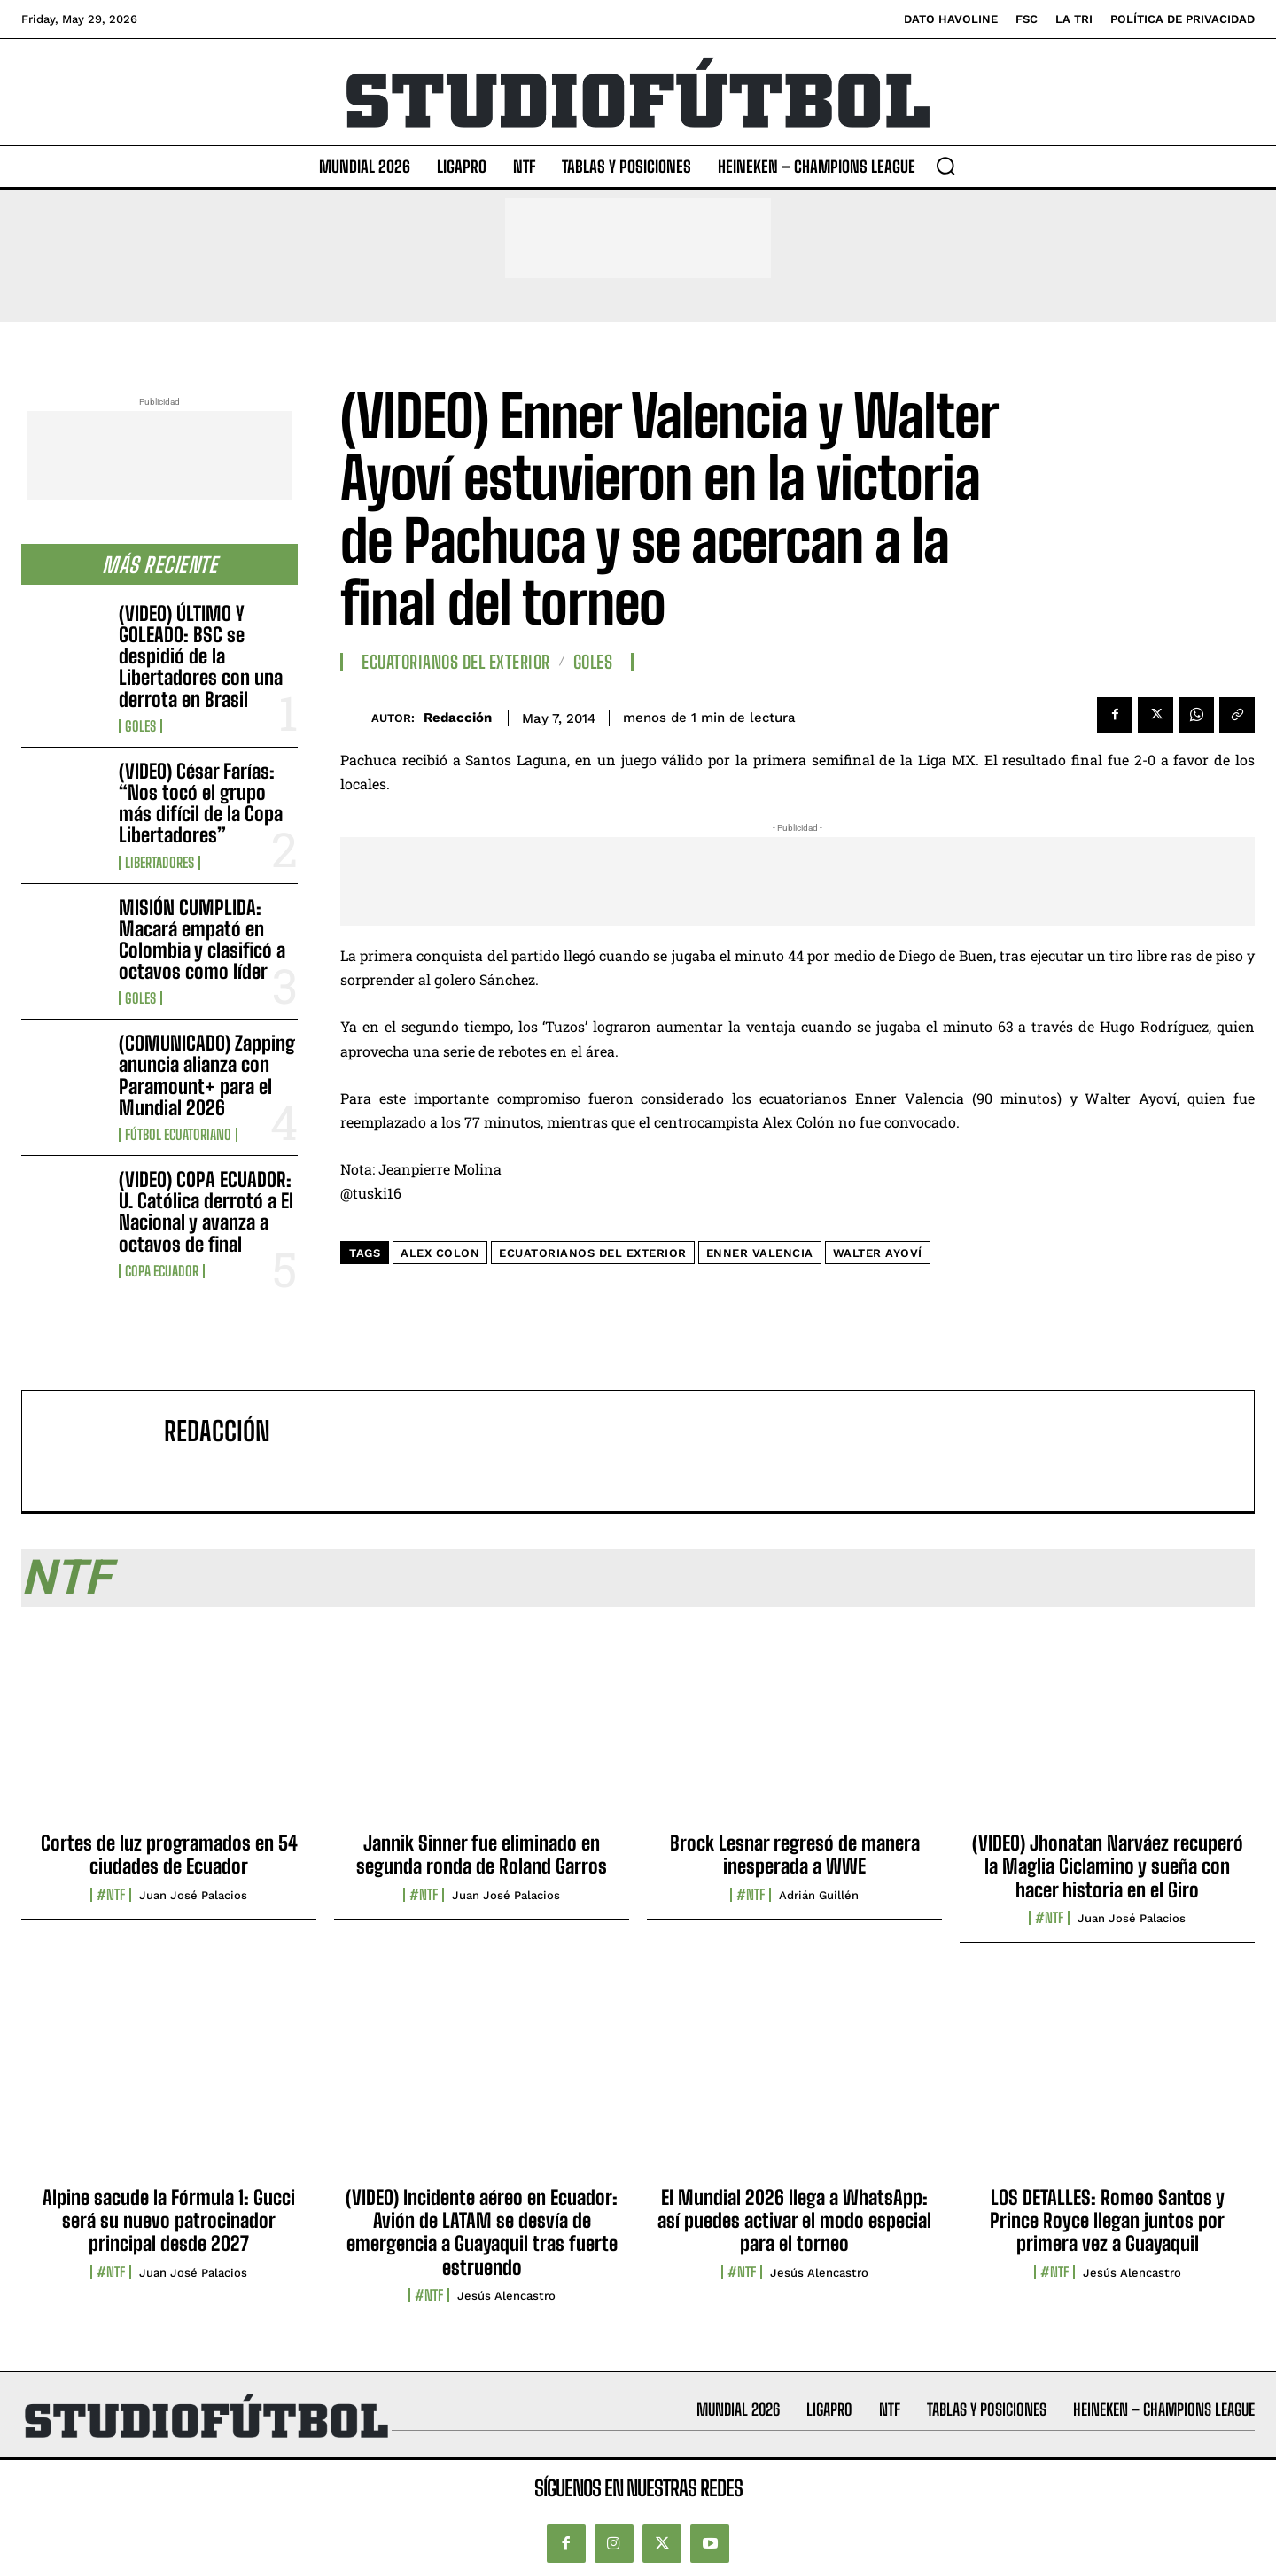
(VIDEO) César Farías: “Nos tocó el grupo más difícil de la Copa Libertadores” (201, 803)
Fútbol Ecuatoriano (178, 1135)
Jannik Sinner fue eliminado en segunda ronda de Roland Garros (481, 1854)
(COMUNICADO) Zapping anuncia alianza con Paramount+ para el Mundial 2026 (207, 1075)
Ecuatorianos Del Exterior (456, 662)
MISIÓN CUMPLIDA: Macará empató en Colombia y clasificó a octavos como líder (202, 940)
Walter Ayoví (877, 1253)
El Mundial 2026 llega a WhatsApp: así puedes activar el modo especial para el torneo (794, 2220)
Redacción (458, 717)
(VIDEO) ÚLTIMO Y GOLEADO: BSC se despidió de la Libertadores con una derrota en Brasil (201, 656)
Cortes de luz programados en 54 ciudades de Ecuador (169, 1854)
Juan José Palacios (193, 1895)
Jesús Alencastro (506, 2295)
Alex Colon (440, 1253)
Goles (140, 726)
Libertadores (159, 863)
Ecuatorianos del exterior (593, 1253)
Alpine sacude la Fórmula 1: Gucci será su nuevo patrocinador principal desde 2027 (169, 2220)
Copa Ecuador (161, 1271)
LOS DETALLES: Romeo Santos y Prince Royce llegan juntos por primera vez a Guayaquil (1107, 2220)
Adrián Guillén (819, 1895)
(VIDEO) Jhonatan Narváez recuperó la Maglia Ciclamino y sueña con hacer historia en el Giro (1107, 1866)
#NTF (111, 1895)
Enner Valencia (759, 1253)
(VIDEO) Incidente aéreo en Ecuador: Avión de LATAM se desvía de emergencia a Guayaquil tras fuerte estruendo (482, 2232)
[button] (945, 165)
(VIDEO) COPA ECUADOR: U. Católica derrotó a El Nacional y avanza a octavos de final (206, 1212)
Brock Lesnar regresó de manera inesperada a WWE (795, 1854)
